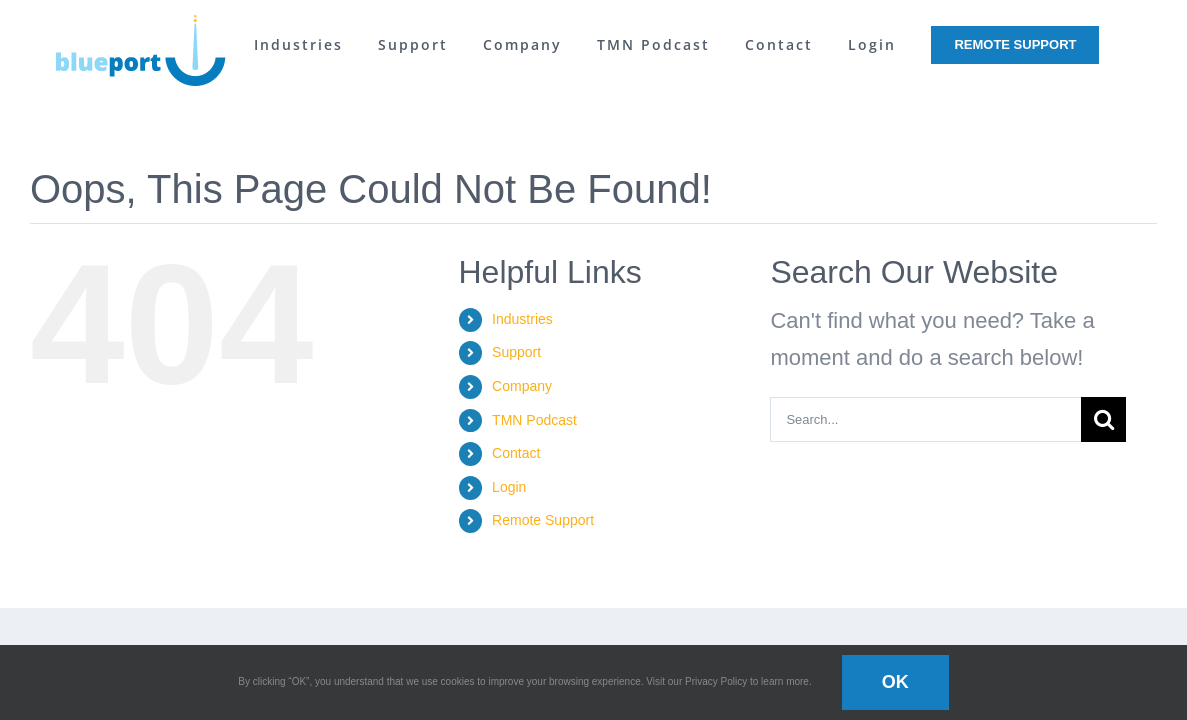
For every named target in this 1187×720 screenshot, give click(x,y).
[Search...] (925, 419)
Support (516, 352)
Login (509, 487)
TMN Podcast (534, 420)
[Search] (1103, 419)
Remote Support (543, 520)
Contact (516, 453)
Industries (522, 319)
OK (895, 682)
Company (522, 386)
